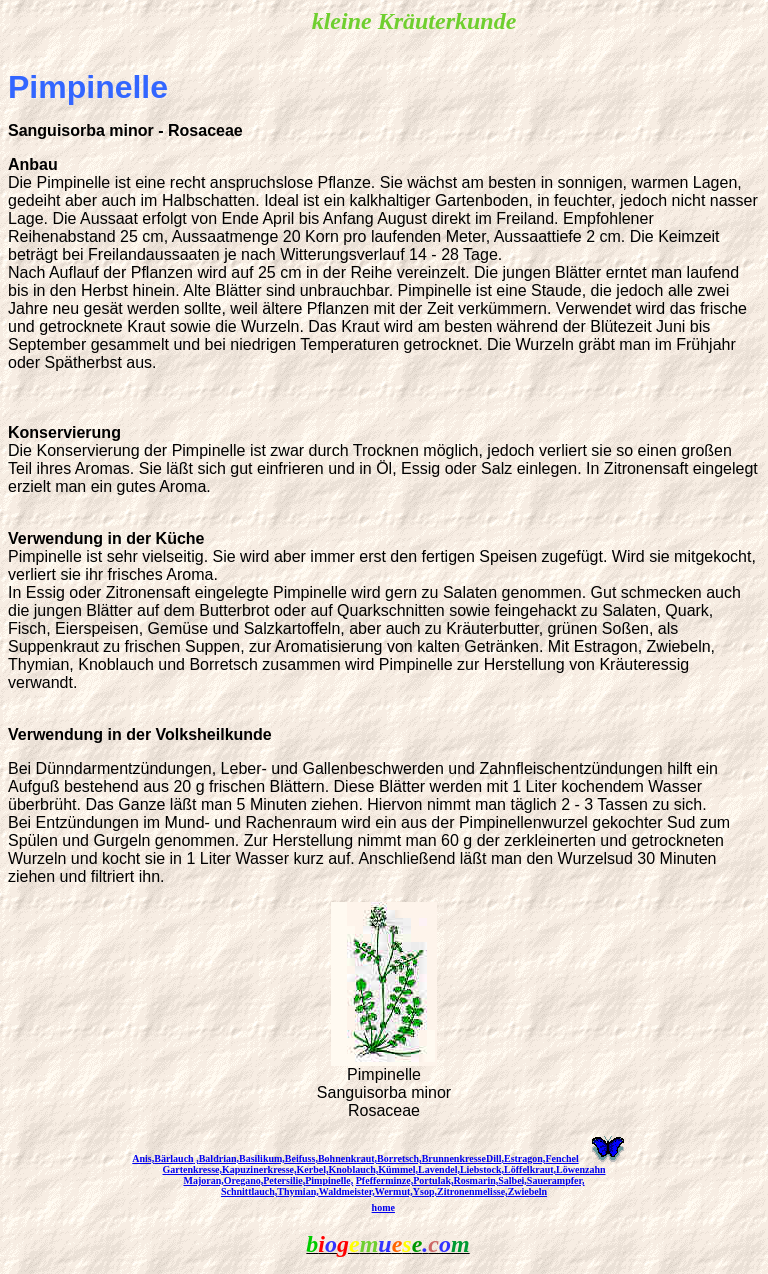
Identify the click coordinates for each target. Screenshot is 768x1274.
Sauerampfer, (556, 1180)
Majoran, (203, 1180)
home (383, 1207)
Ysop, (425, 1191)
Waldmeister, (347, 1191)
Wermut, (394, 1191)
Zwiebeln (527, 1191)
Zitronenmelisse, (472, 1191)
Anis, (143, 1158)
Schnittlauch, (249, 1191)
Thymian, (297, 1191)
